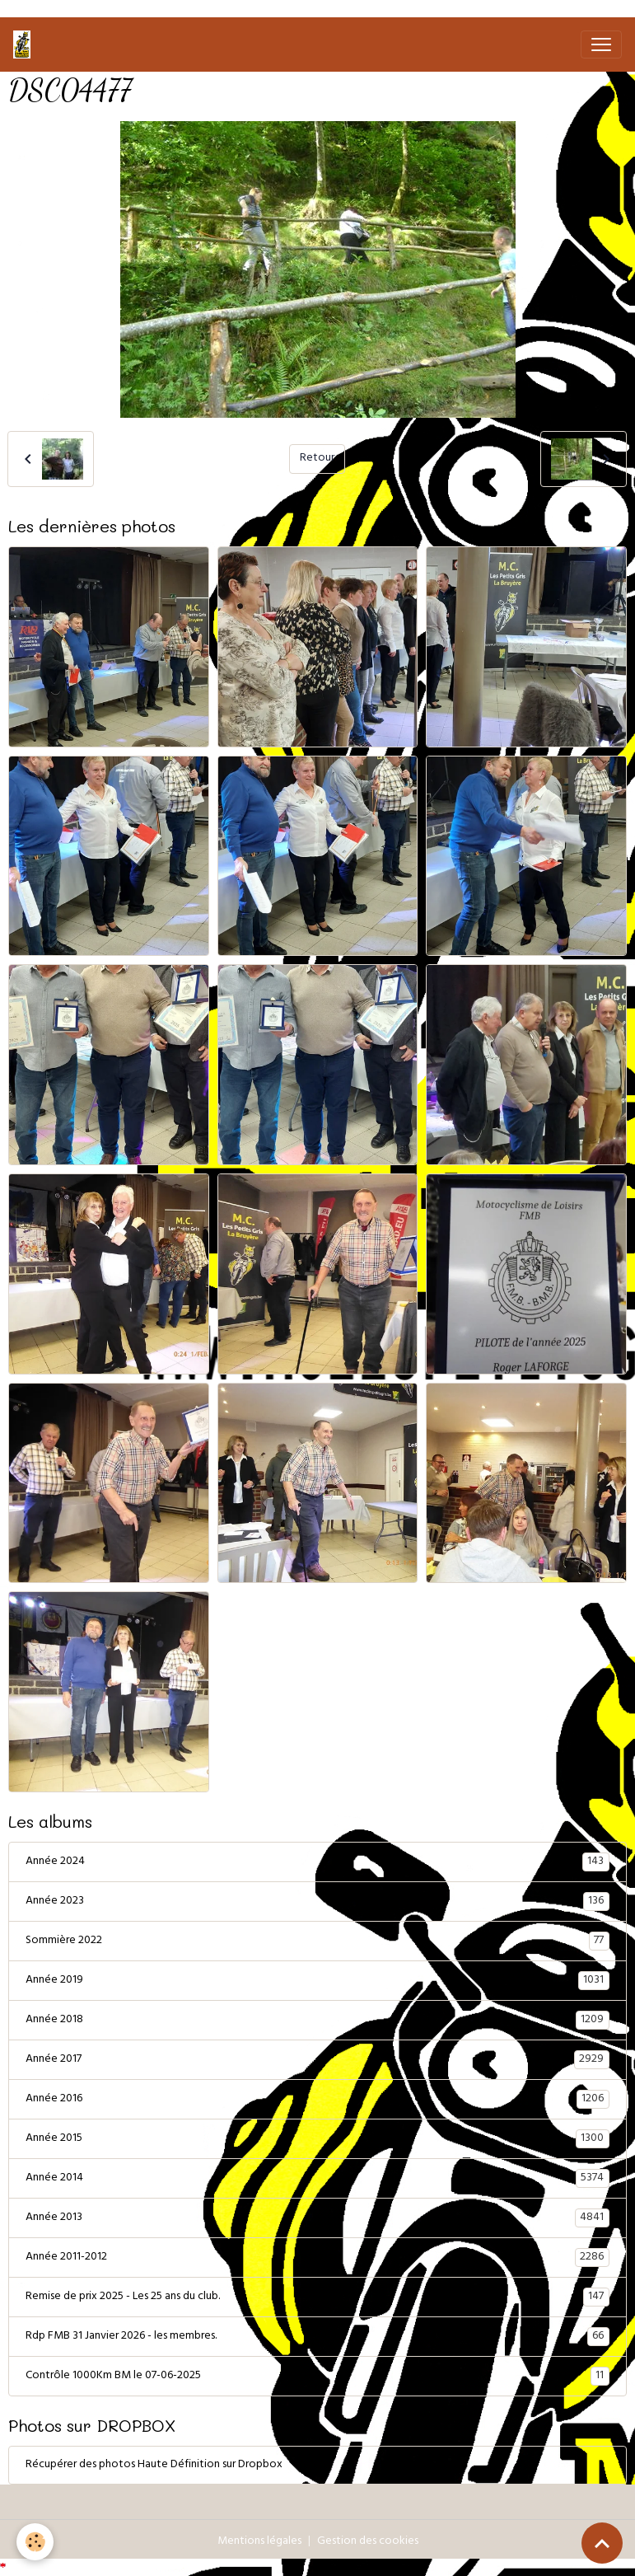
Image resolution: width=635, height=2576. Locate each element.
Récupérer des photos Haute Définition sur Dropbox (154, 2465)
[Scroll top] (602, 2543)
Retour (317, 458)
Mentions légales (259, 2542)
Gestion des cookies (367, 2541)
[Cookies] (35, 2541)
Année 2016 (317, 2099)
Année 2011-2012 (317, 2257)
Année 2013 (317, 2218)
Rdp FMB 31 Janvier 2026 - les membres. (317, 2337)
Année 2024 (317, 1862)
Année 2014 (317, 2178)
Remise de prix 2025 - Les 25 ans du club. (317, 2297)
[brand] (25, 44)
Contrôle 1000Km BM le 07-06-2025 (317, 2376)
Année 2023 (317, 1901)
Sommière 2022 (317, 1941)
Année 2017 (317, 2060)
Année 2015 (317, 2139)
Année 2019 (317, 1981)
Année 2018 (317, 2020)
